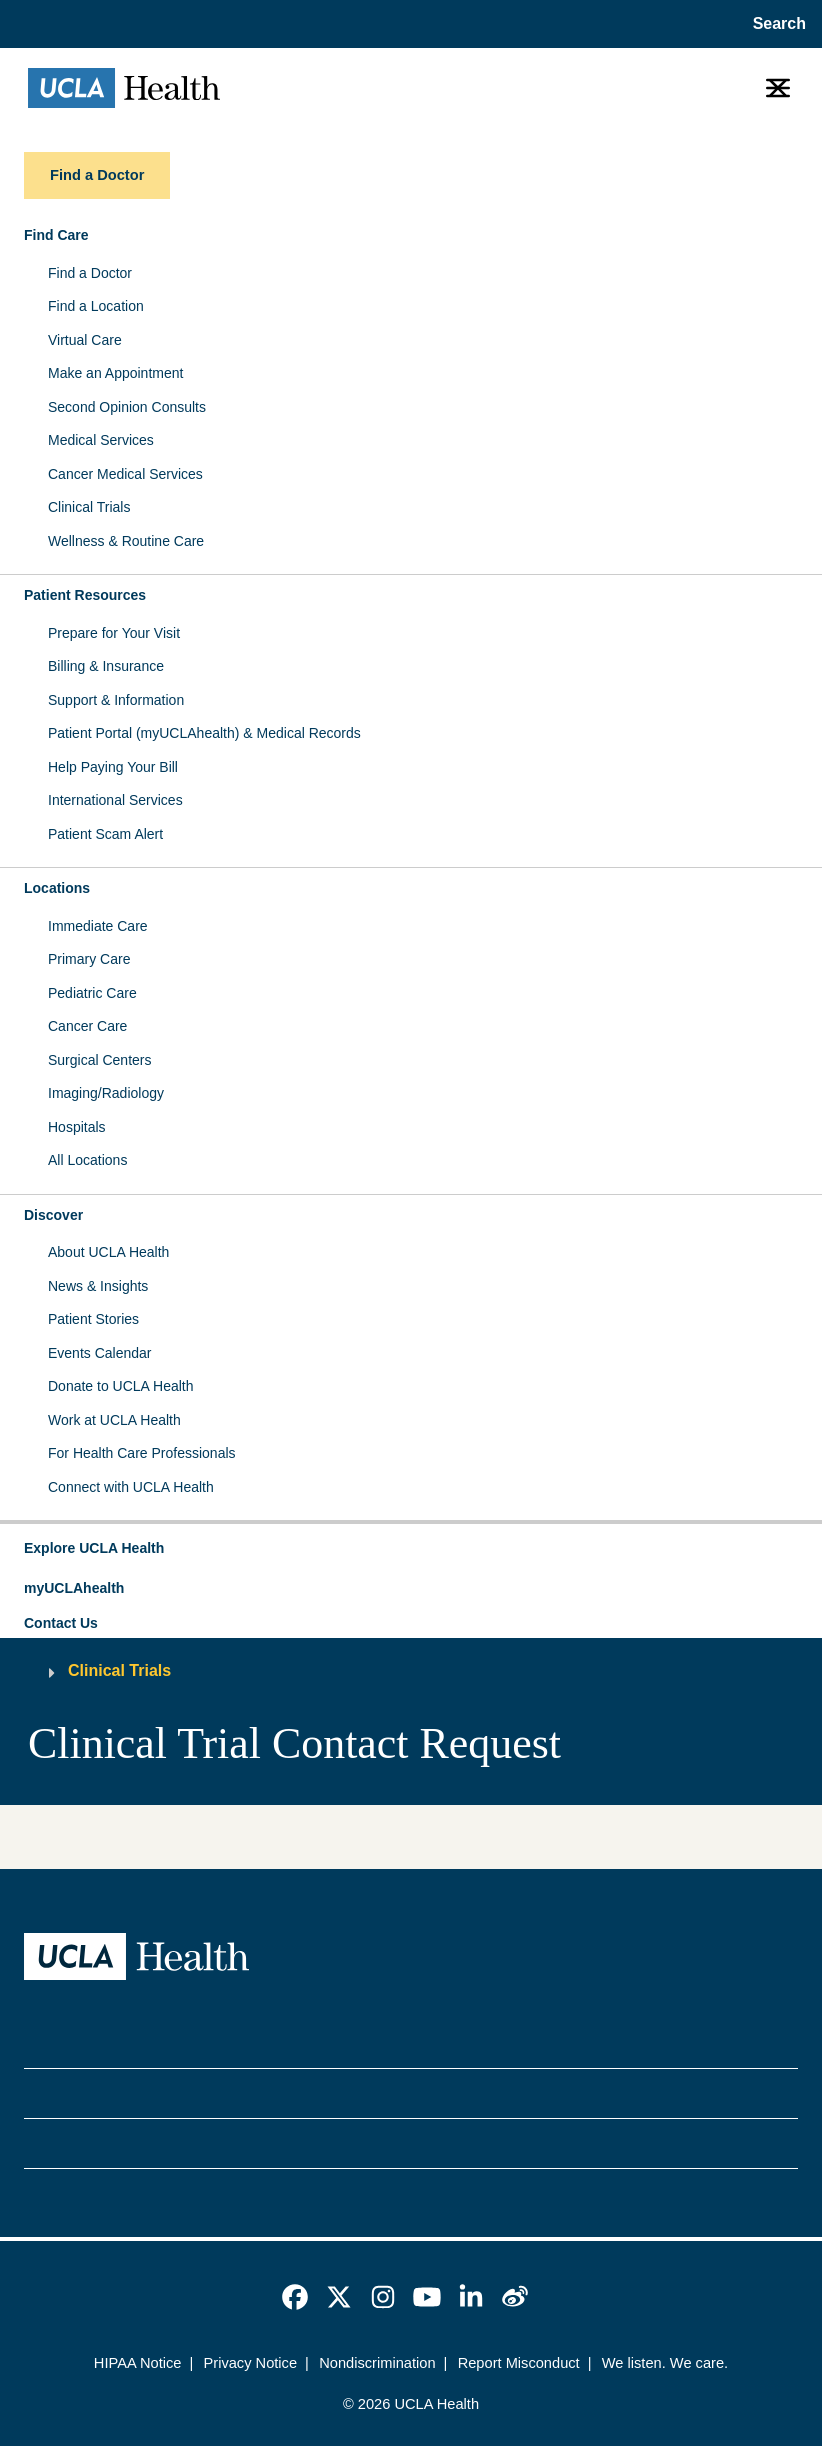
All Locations (87, 1160)
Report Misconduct (519, 2363)
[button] (411, 1549)
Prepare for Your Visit (114, 633)
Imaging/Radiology (106, 1093)
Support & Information (116, 700)
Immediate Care (98, 926)
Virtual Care (85, 340)
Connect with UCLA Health (131, 1487)
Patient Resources (85, 595)
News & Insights (98, 1286)
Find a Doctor (90, 273)
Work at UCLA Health (114, 1420)
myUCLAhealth (74, 1588)
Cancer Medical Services (125, 474)
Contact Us (61, 1623)
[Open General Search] (775, 24)
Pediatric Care (92, 993)
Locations (57, 888)
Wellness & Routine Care (126, 541)
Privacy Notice (251, 2363)
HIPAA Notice (138, 2363)
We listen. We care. (665, 2363)
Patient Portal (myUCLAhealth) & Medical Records (204, 733)
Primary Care (89, 959)
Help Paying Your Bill (113, 767)
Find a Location (96, 306)
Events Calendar (100, 1353)
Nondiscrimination (377, 2363)
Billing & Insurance (106, 666)
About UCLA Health (108, 1252)
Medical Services (101, 440)
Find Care (56, 235)
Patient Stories (93, 1319)
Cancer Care (87, 1026)
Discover (53, 1215)
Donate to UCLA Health (121, 1386)
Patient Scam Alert (105, 834)
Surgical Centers (100, 1060)
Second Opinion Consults (127, 407)
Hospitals (77, 1127)
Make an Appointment (115, 373)
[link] (295, 2297)
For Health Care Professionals (142, 1453)
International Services (115, 800)
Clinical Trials (89, 507)
